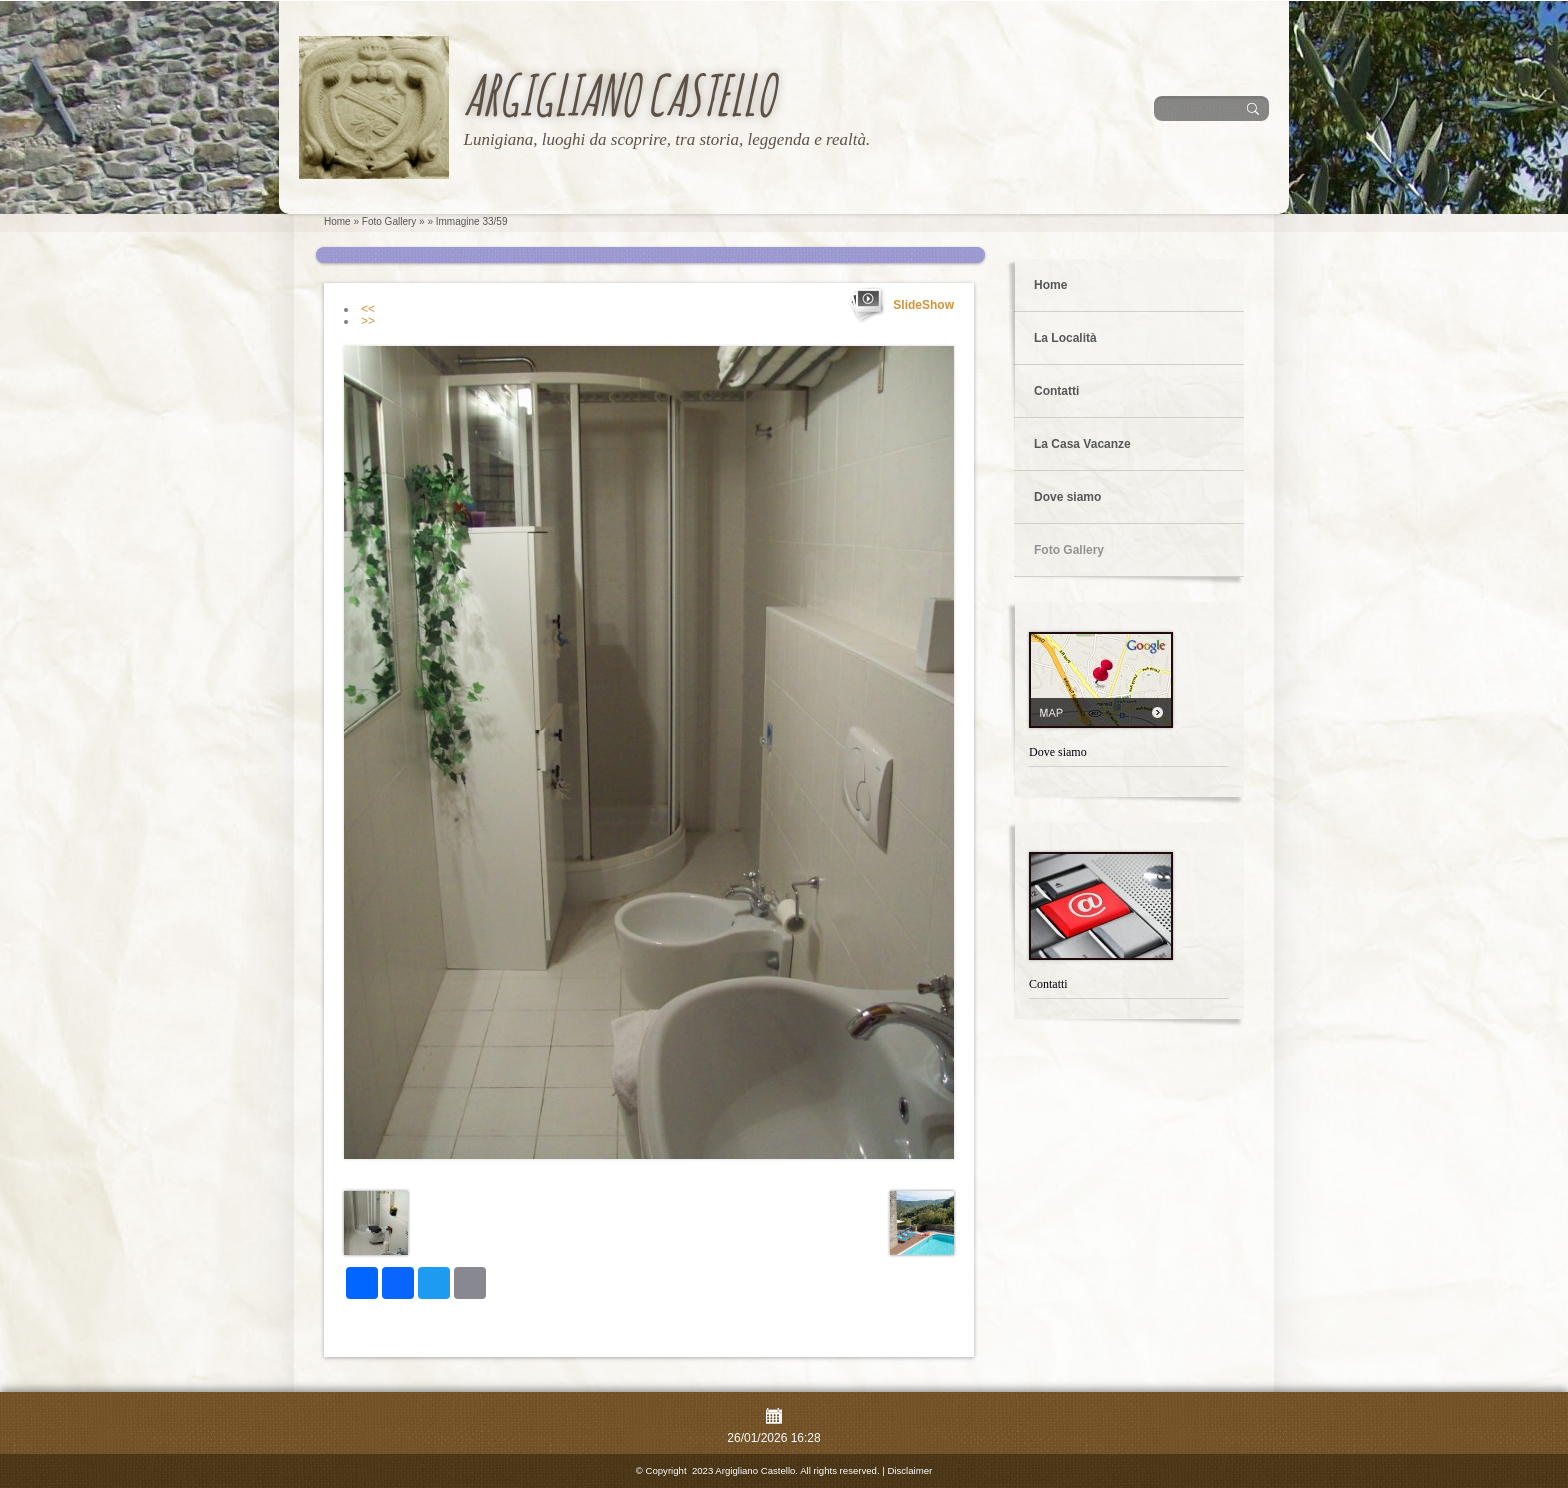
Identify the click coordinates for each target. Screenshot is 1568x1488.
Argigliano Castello (618, 94)
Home (337, 221)
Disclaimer (909, 1470)
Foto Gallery (389, 221)
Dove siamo (1067, 497)
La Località (1065, 338)
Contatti (1056, 391)
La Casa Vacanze (1082, 444)
